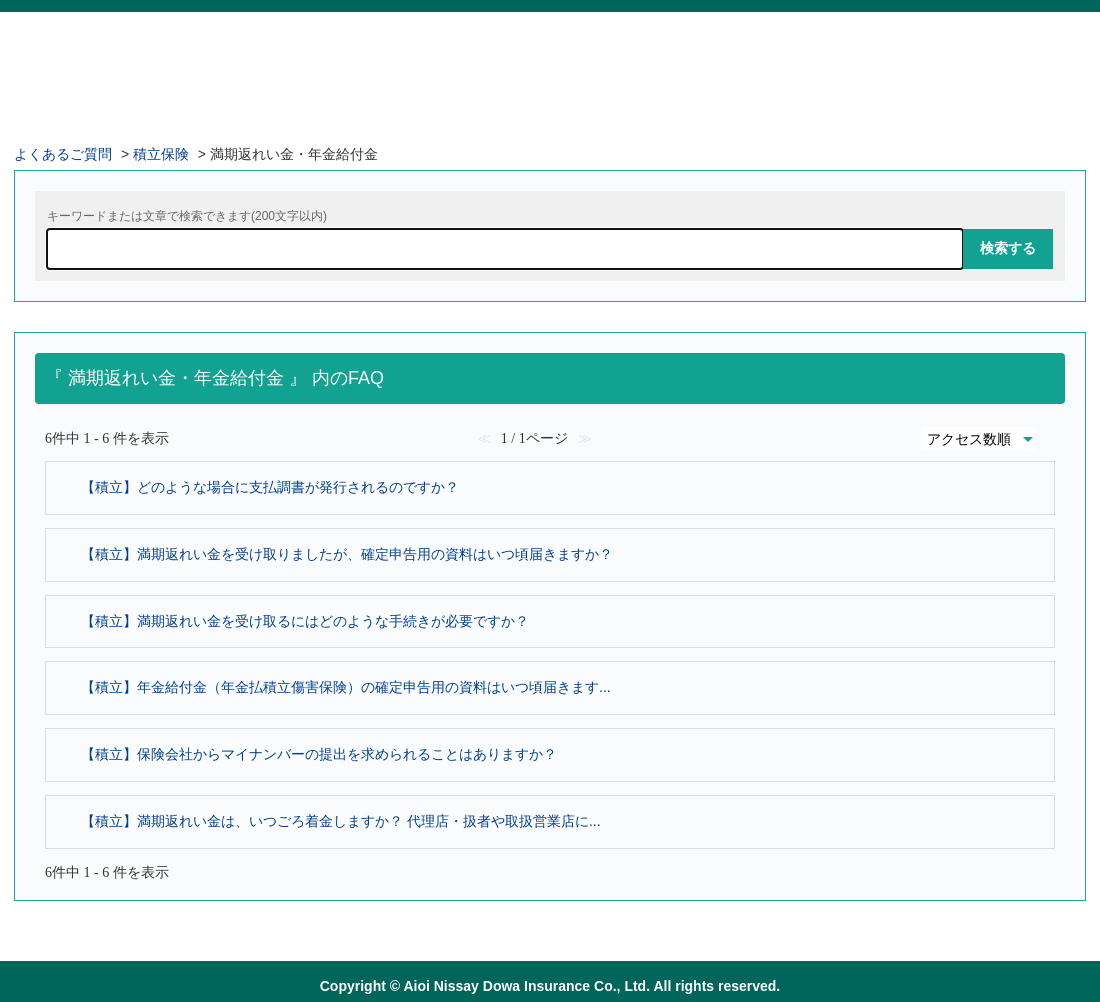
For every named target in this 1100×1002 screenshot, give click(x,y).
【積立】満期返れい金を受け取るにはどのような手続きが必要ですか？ (305, 621)
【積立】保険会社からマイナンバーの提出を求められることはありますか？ (319, 754)
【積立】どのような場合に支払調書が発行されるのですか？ (270, 487)
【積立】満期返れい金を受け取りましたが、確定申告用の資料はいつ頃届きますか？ (347, 554)
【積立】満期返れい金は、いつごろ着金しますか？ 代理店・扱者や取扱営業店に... (341, 821)
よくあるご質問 (63, 154)
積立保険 (161, 154)
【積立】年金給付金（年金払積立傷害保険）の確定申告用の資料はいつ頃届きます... (346, 687)
